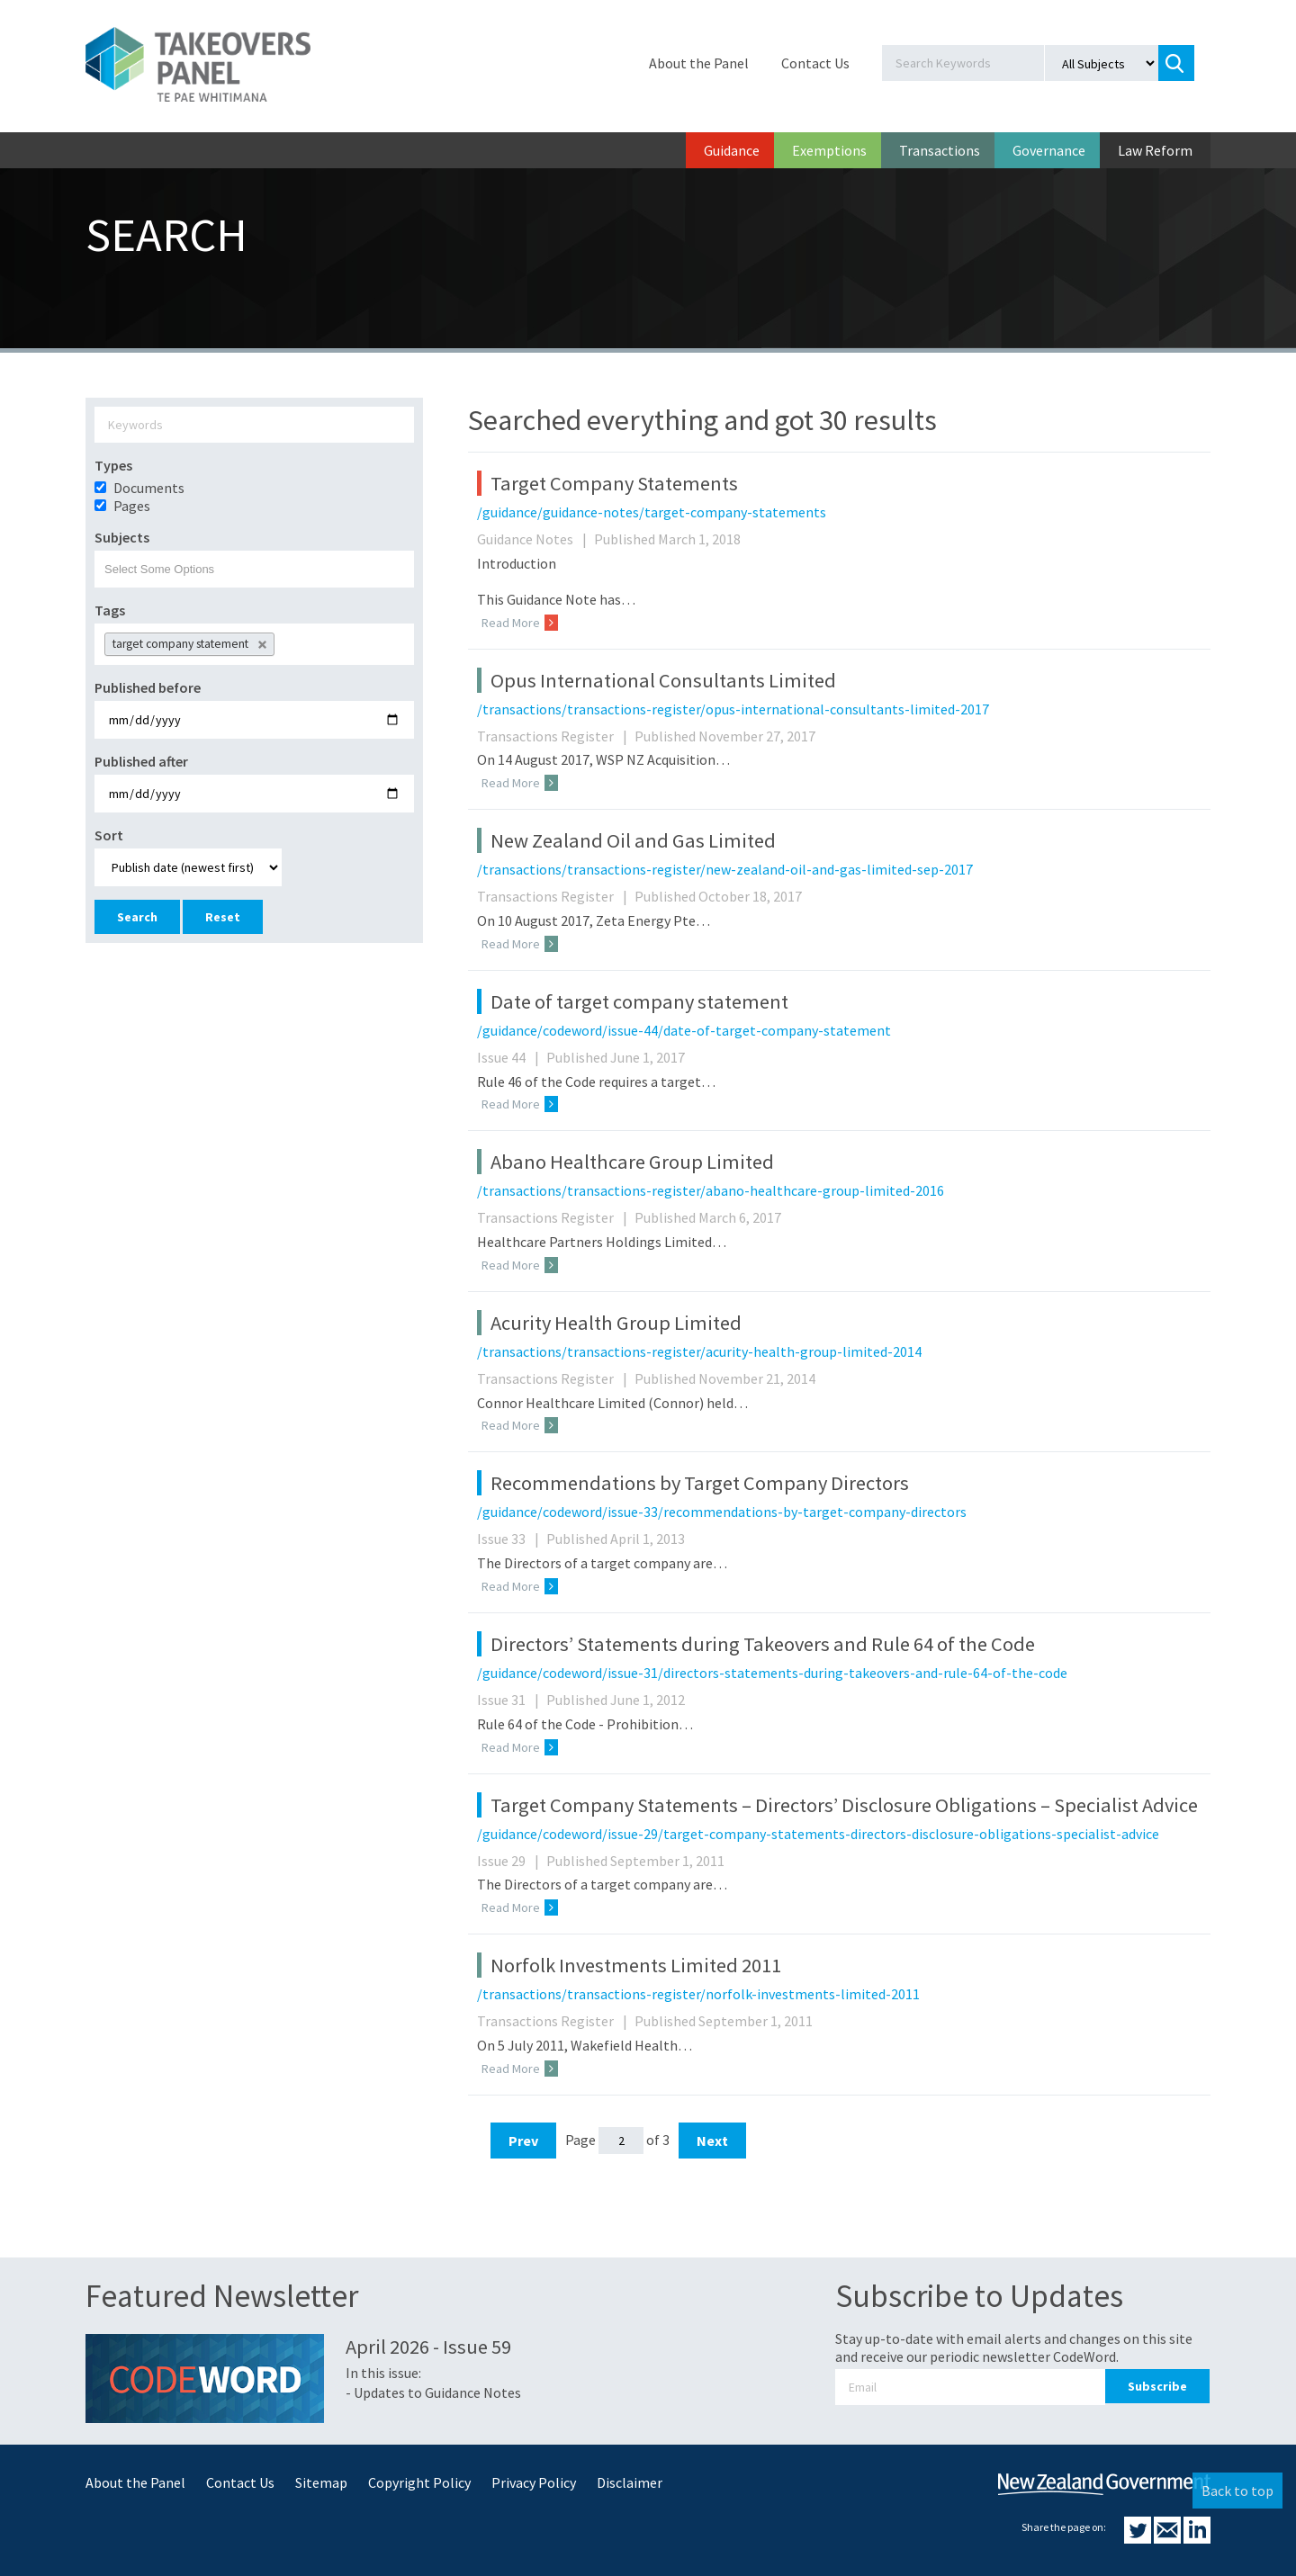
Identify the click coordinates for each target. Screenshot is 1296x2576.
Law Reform (1155, 150)
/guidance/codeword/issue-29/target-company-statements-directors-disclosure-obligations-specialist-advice (818, 1834)
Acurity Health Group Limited (616, 1322)
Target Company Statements (614, 483)
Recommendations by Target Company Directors (699, 1482)
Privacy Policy (533, 2482)
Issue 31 (510, 1700)
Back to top (1238, 2491)
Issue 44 (510, 1057)
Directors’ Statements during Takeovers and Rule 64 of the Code (762, 1643)
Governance (1048, 150)
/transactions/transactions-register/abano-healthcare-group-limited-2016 (710, 1190)
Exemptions (829, 150)
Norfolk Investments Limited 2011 (635, 1965)
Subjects (121, 537)
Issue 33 (510, 1539)
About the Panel (699, 63)
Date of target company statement (639, 1001)
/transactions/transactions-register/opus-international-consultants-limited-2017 (733, 709)
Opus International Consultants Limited (663, 680)
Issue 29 (510, 1861)
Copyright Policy (419, 2482)
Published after (141, 761)
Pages (131, 506)
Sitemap (321, 2482)
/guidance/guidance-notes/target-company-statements (651, 512)
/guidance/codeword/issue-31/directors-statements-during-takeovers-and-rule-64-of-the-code (772, 1673)
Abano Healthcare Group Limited (632, 1161)
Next (712, 2141)
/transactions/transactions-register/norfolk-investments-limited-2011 (698, 1994)
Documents (148, 488)
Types (113, 465)
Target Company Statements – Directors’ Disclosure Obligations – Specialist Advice (844, 1805)
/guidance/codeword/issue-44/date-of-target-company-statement (684, 1030)
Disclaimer (629, 2482)
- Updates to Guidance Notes (433, 2392)
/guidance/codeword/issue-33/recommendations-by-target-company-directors (722, 1512)
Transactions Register (554, 736)
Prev (523, 2141)
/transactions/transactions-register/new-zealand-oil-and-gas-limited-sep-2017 (725, 869)
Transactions (939, 150)
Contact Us (815, 63)
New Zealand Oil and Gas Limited (633, 840)
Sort (108, 835)
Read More (520, 623)
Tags (109, 610)
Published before (147, 687)
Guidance (732, 150)
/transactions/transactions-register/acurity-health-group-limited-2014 (699, 1351)
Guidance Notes (534, 539)
